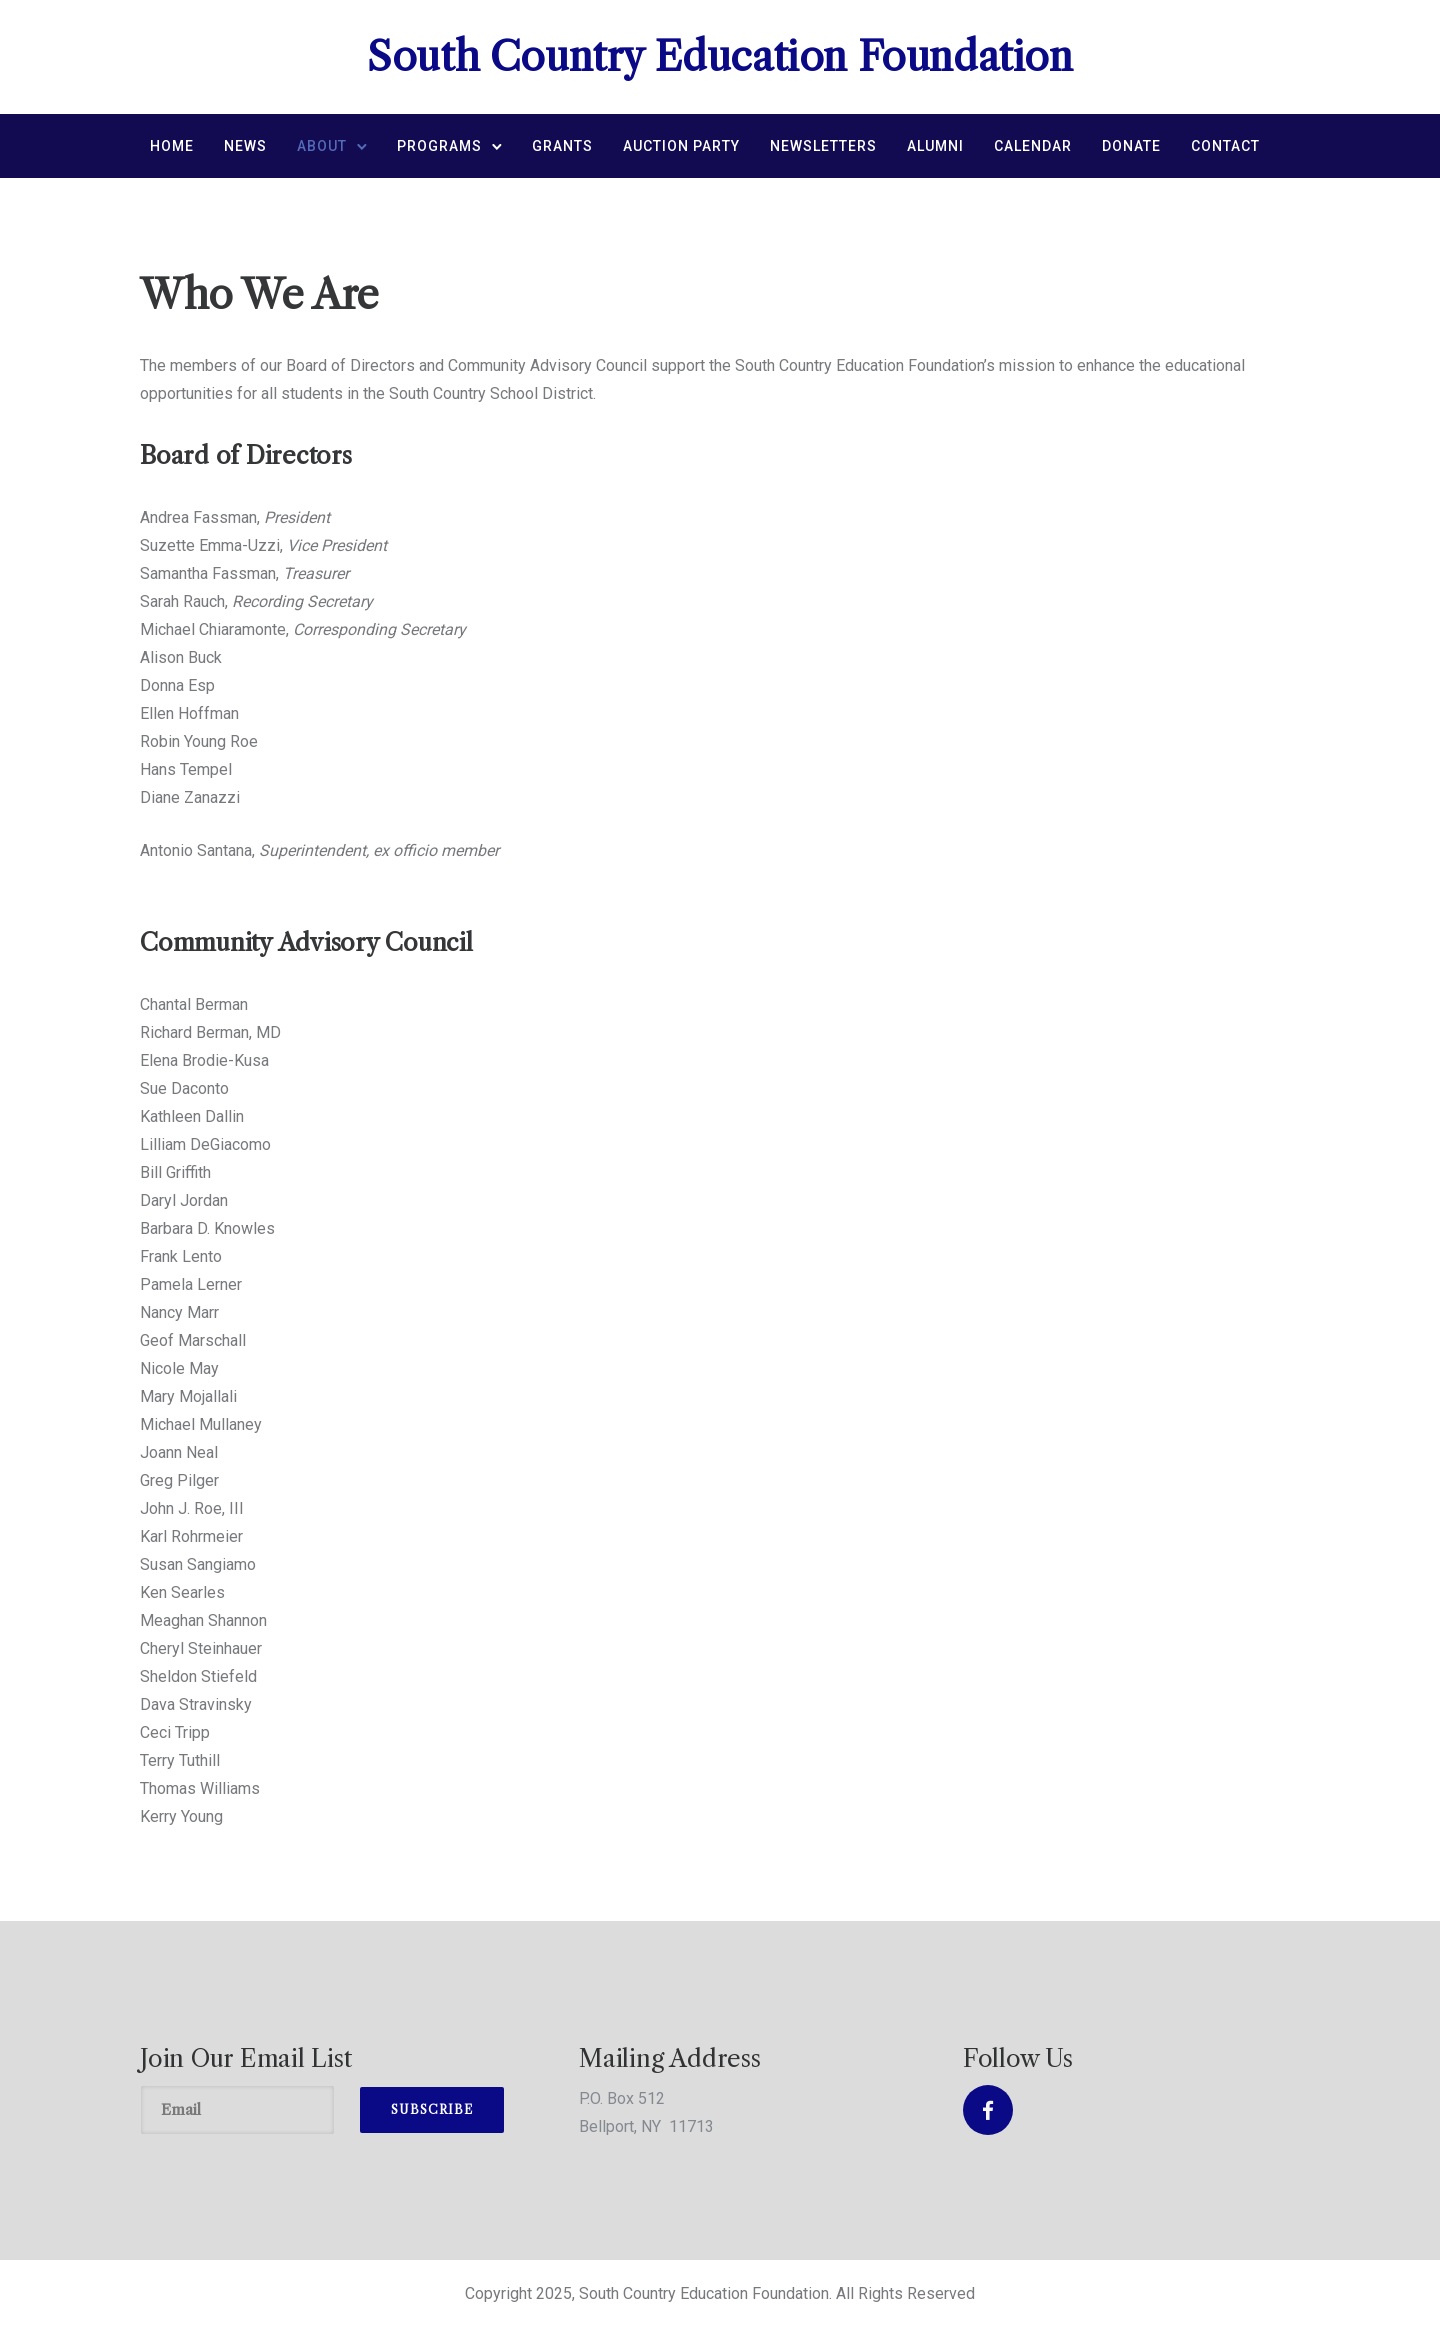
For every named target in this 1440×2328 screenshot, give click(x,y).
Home (172, 146)
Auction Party (681, 146)
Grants (562, 146)
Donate (1131, 146)
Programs (439, 146)
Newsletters (823, 146)
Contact (1225, 146)
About (322, 146)
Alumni (935, 146)
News (245, 146)
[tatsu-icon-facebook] (988, 2110)
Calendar (1033, 146)
